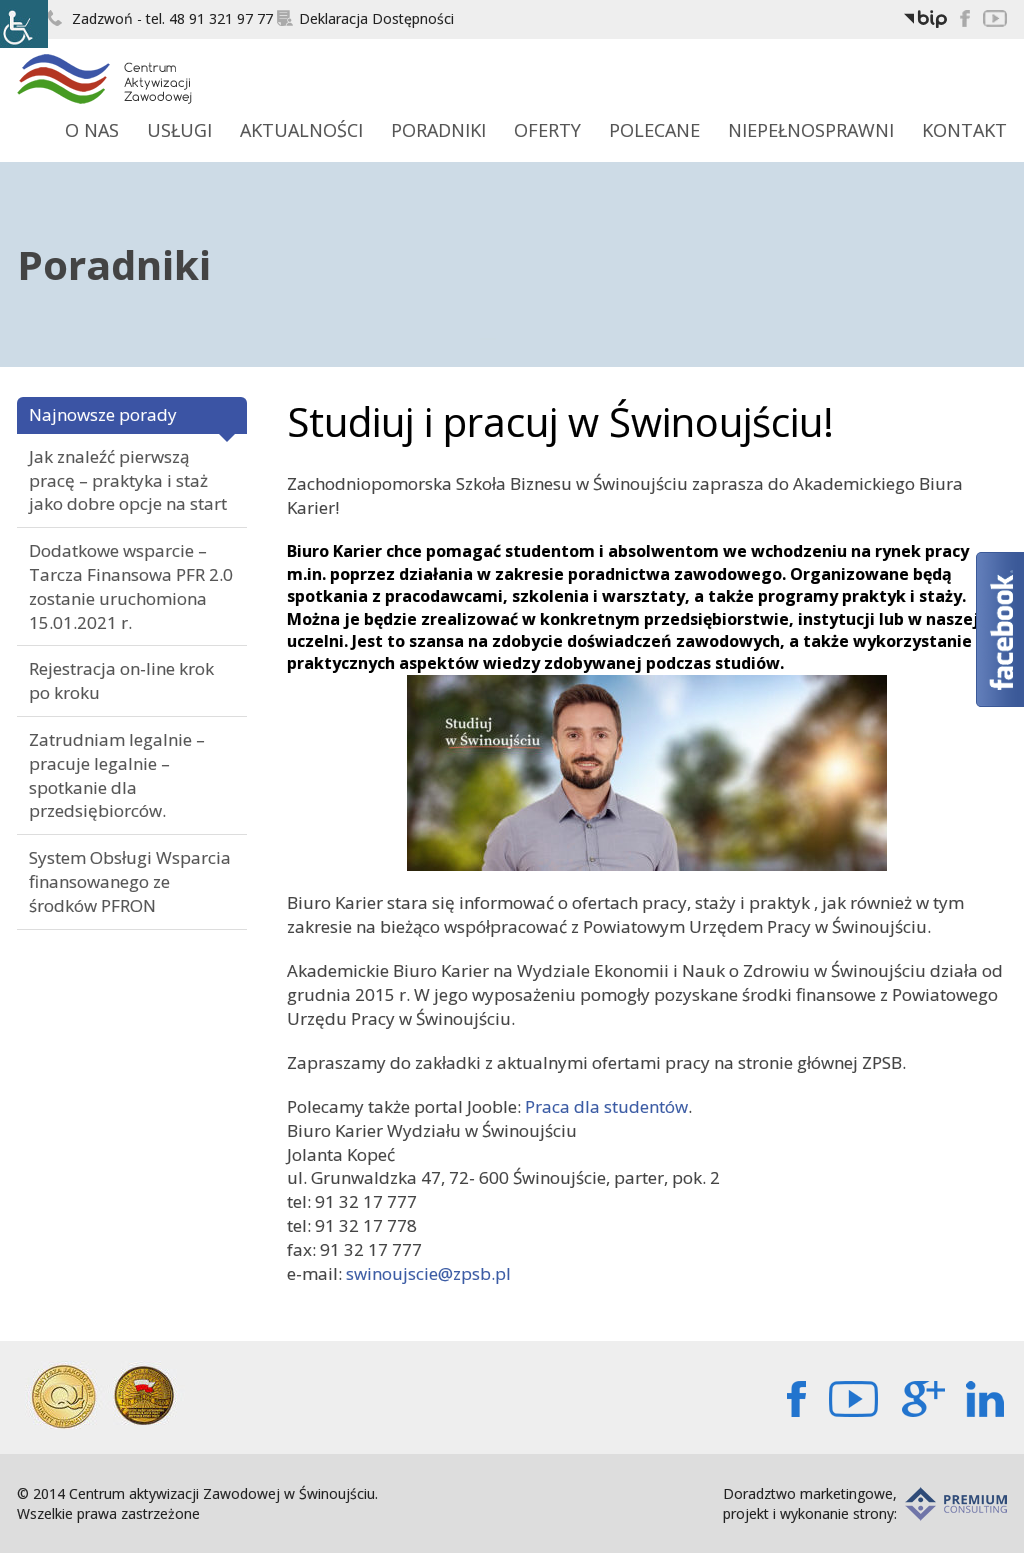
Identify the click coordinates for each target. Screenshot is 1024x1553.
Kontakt (964, 130)
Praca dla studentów (606, 1106)
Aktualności (301, 130)
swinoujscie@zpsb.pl (428, 1273)
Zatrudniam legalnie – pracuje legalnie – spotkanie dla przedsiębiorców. (117, 775)
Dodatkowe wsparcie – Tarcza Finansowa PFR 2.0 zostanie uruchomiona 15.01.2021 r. (131, 586)
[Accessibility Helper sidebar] (24, 24)
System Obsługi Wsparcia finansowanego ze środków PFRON (130, 881)
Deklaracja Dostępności (365, 18)
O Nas (92, 130)
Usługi (179, 130)
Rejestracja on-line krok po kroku (121, 680)
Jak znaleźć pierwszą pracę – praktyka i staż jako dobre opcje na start (128, 480)
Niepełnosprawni (811, 130)
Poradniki (438, 130)
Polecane (654, 130)
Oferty (547, 130)
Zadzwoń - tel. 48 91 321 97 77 (160, 18)
